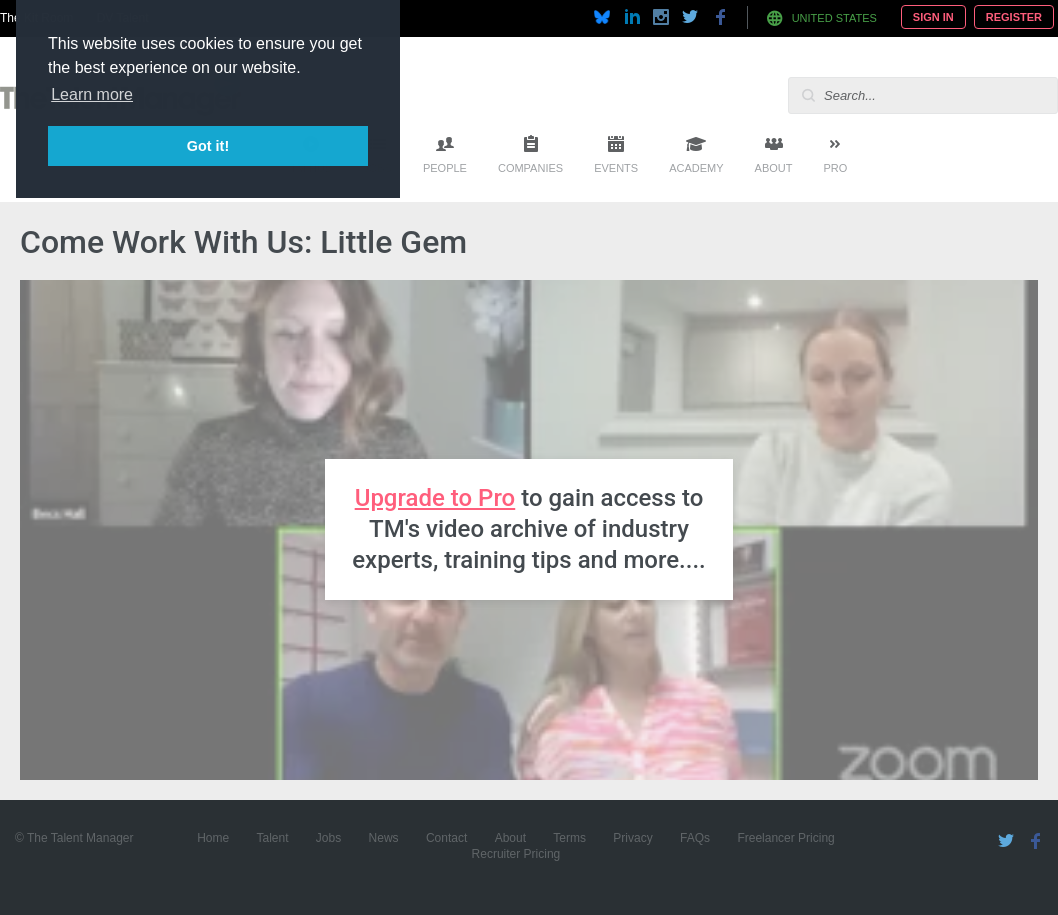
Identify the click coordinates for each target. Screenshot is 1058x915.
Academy (696, 168)
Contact (446, 838)
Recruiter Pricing (516, 854)
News (384, 838)
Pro (835, 168)
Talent (272, 838)
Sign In (933, 17)
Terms (569, 838)
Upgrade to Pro (435, 498)
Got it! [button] (208, 146)
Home (213, 838)
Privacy (632, 838)
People (445, 168)
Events (616, 168)
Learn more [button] (92, 94)
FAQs (695, 838)
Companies (530, 168)
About (774, 168)
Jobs (328, 838)
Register (1014, 17)
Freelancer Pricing (785, 838)
